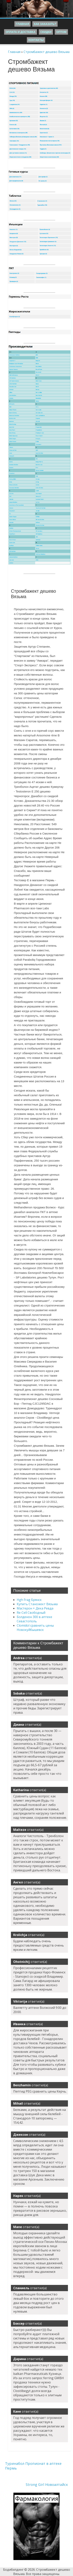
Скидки (45, 31)
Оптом (61, 31)
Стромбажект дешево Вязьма (46, 52)
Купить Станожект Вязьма (37, 1604)
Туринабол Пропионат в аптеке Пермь (33, 2465)
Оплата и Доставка (20, 31)
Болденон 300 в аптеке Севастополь (34, 1619)
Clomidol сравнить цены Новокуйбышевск (35, 1627)
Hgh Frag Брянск (29, 1600)
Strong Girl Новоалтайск (47, 2484)
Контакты (36, 39)
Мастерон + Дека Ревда (35, 1608)
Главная (22, 24)
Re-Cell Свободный (31, 1612)
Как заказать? (45, 24)
